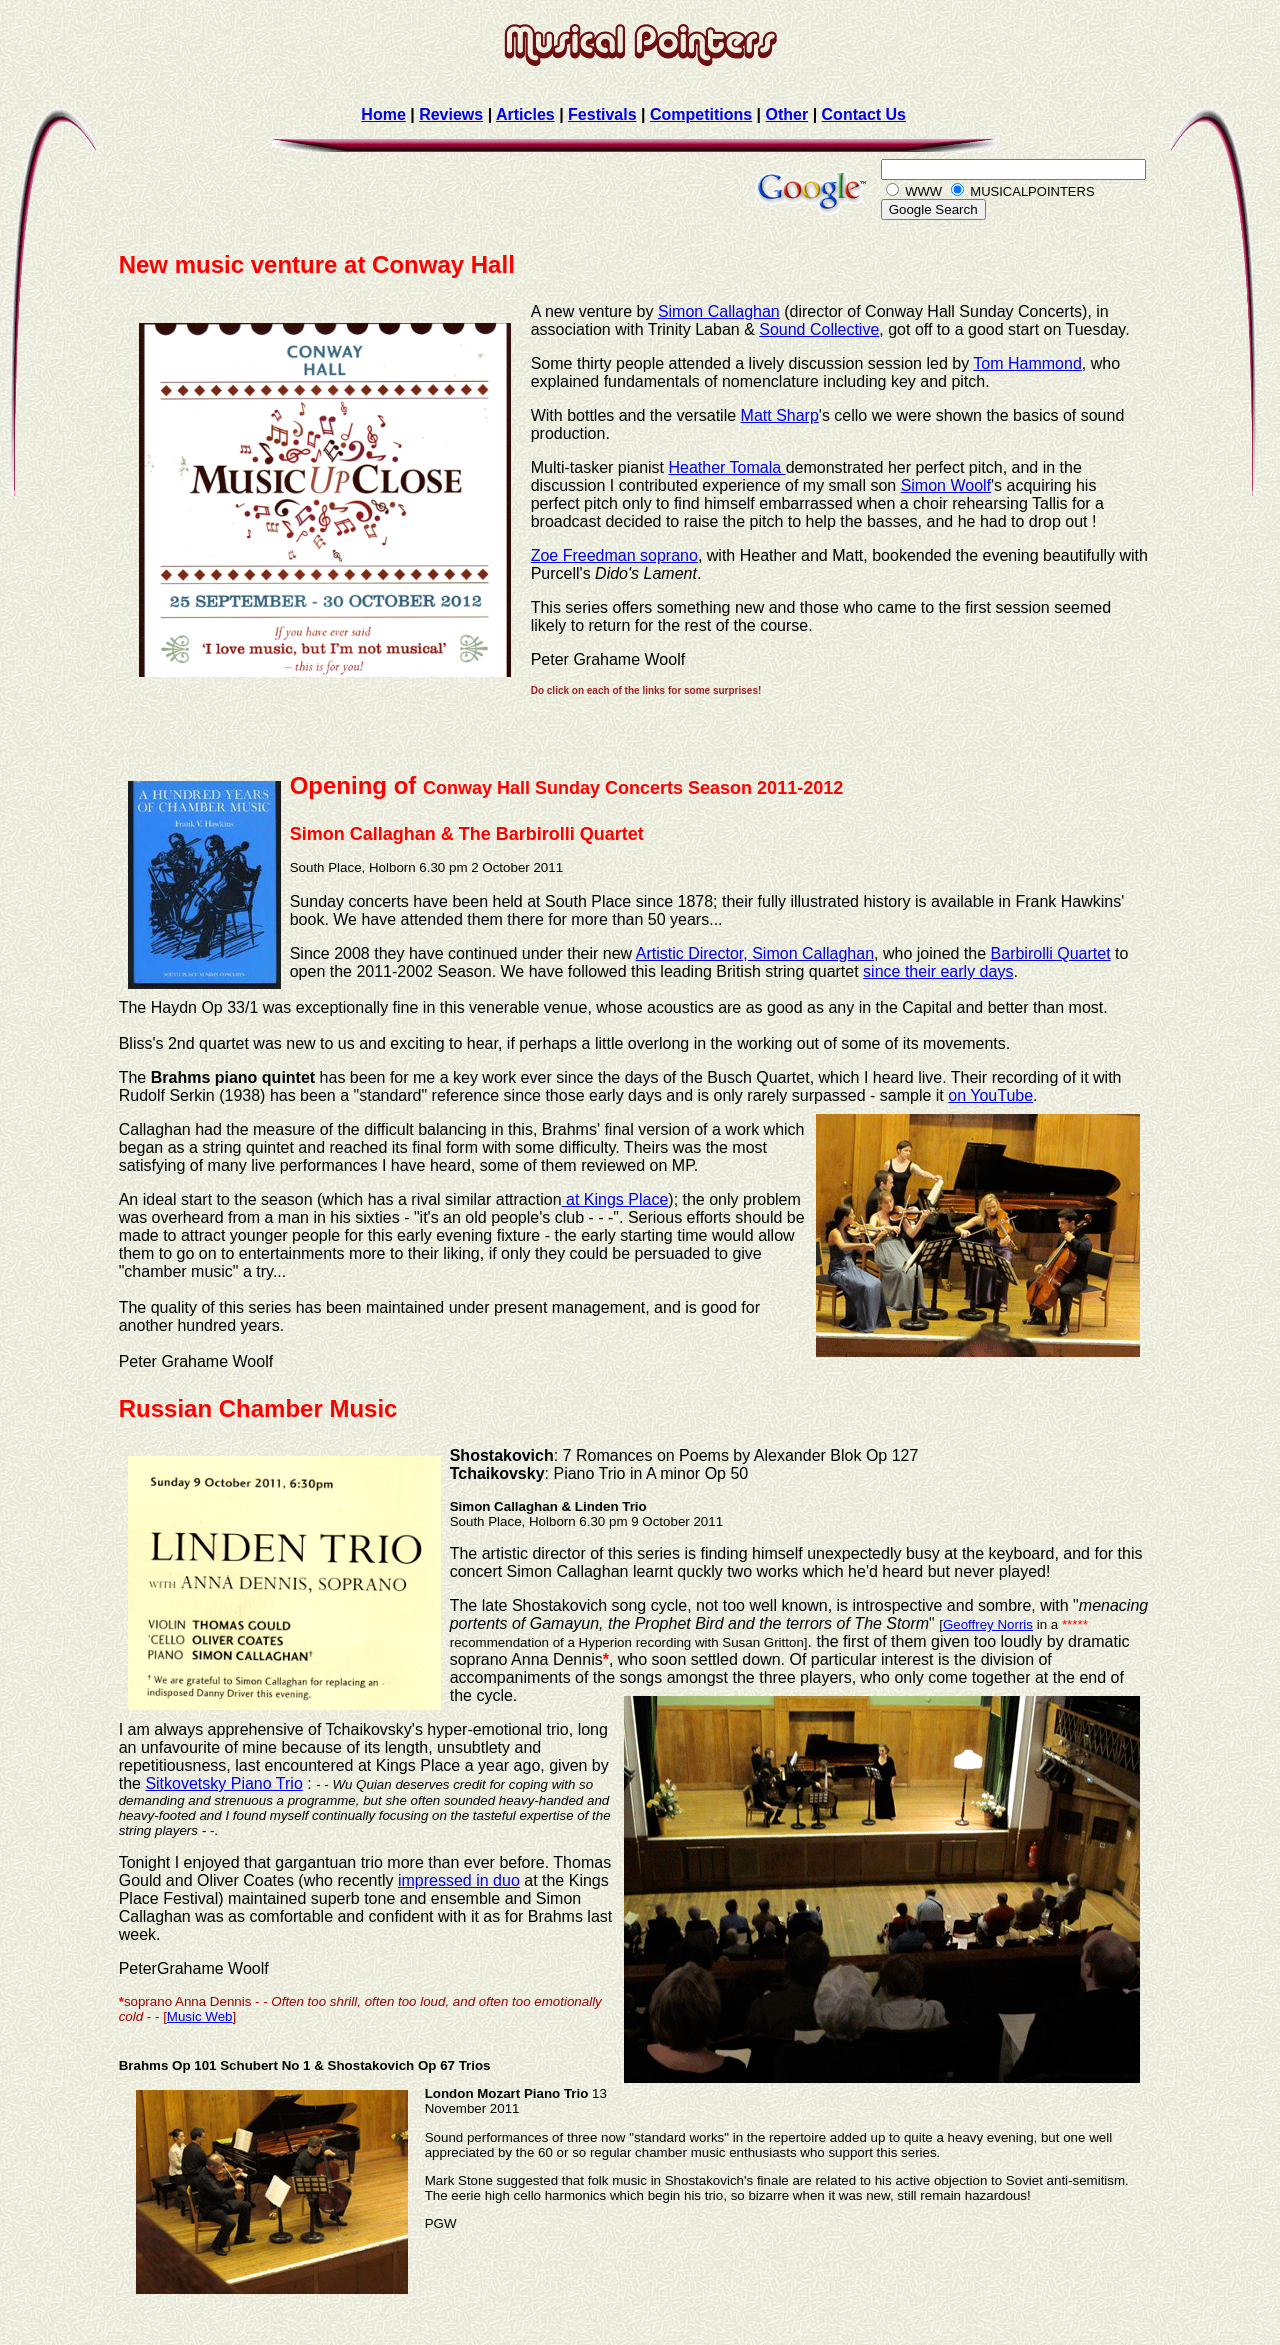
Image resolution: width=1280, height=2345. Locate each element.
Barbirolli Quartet (1051, 953)
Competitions (701, 114)
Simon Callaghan (719, 311)
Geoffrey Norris (988, 1624)
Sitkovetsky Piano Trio (223, 1783)
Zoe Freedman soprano (614, 555)
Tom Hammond (1027, 363)
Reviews (451, 114)
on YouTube (990, 1095)
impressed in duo (459, 1880)
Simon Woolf (946, 485)
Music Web (200, 2016)
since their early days (938, 971)
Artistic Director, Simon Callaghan (755, 953)
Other (787, 114)
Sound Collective (819, 329)
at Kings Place (615, 1199)
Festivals (602, 114)
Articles (525, 114)
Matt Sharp (780, 415)
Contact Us (864, 114)
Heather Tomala (727, 467)
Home (383, 114)
